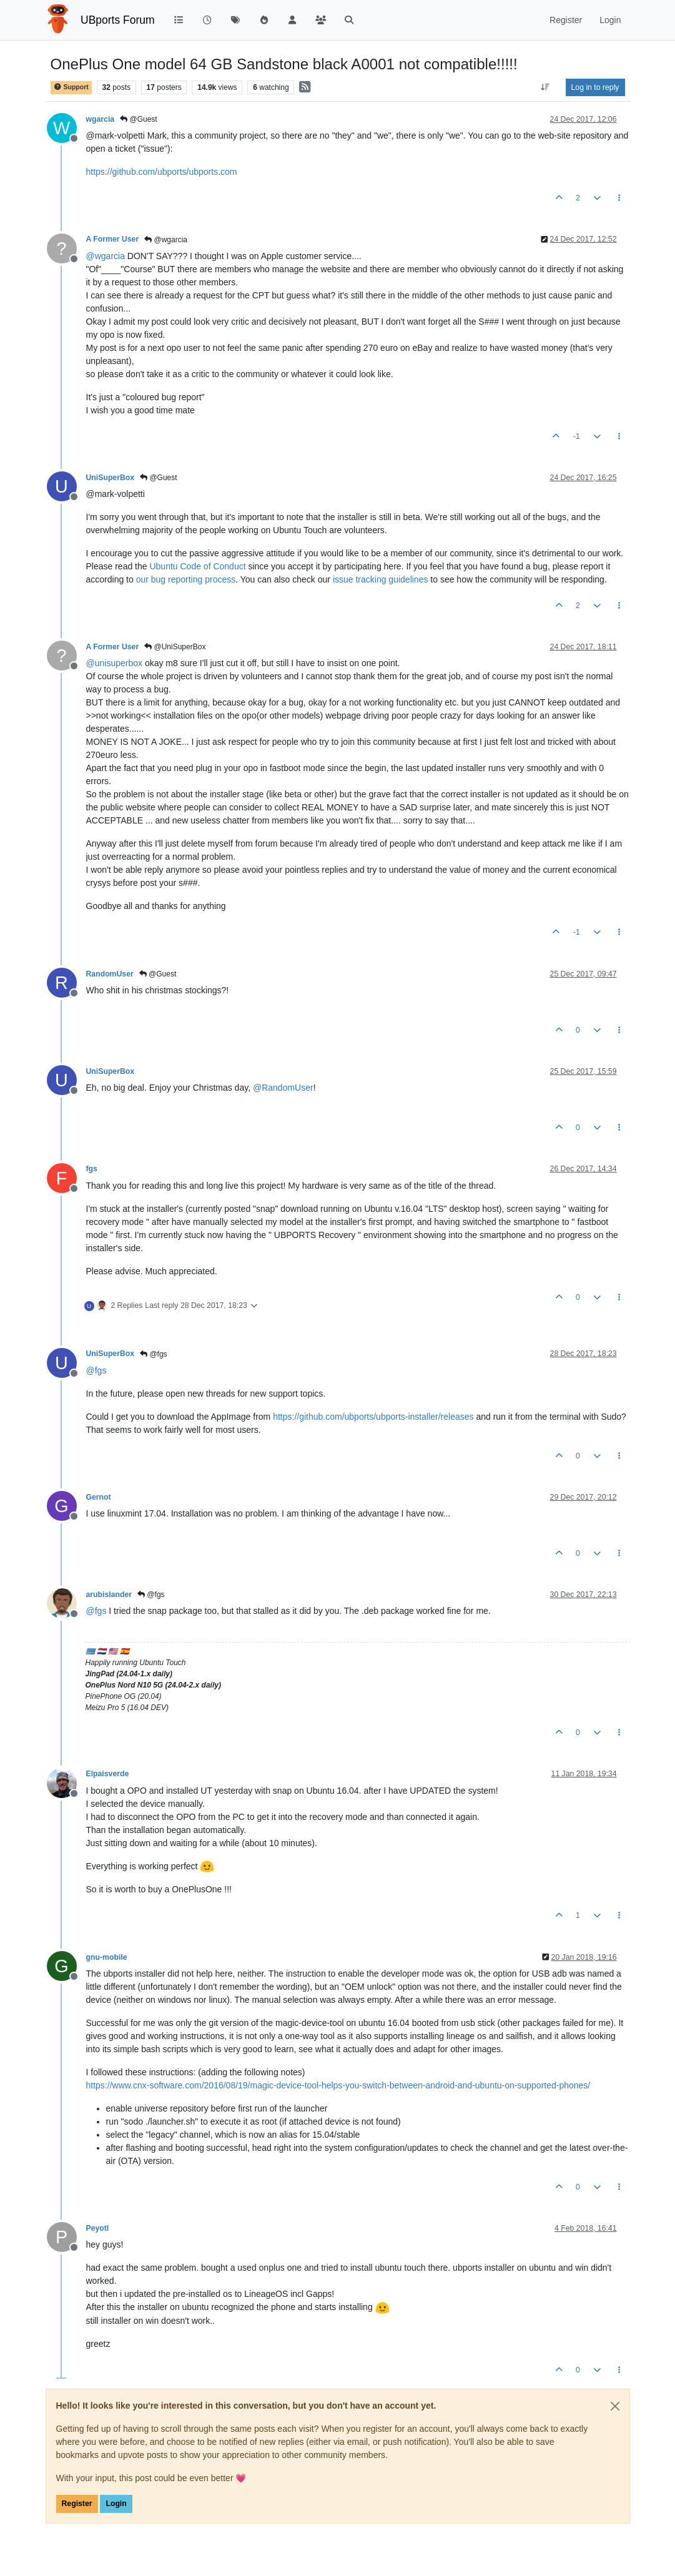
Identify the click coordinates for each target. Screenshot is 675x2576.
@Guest (138, 119)
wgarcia (100, 119)
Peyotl (97, 2228)
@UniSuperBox (174, 646)
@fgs (153, 1354)
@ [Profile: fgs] (96, 1370)
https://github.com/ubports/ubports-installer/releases (373, 1417)
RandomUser (110, 974)
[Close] (615, 2406)
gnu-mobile (106, 1957)
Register (77, 2503)
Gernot (98, 1497)
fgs (91, 1168)
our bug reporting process (186, 579)
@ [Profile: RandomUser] (283, 1088)
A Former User (112, 239)
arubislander (109, 1594)
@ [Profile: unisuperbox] (114, 663)
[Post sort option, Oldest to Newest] (545, 87)
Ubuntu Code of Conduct (197, 566)
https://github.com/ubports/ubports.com (161, 172)
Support (71, 87)
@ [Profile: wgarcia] (105, 256)
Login (116, 2503)
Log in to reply (595, 87)
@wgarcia (165, 239)
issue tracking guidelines (380, 579)
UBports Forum (118, 20)
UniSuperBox (110, 477)
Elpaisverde (107, 1773)
